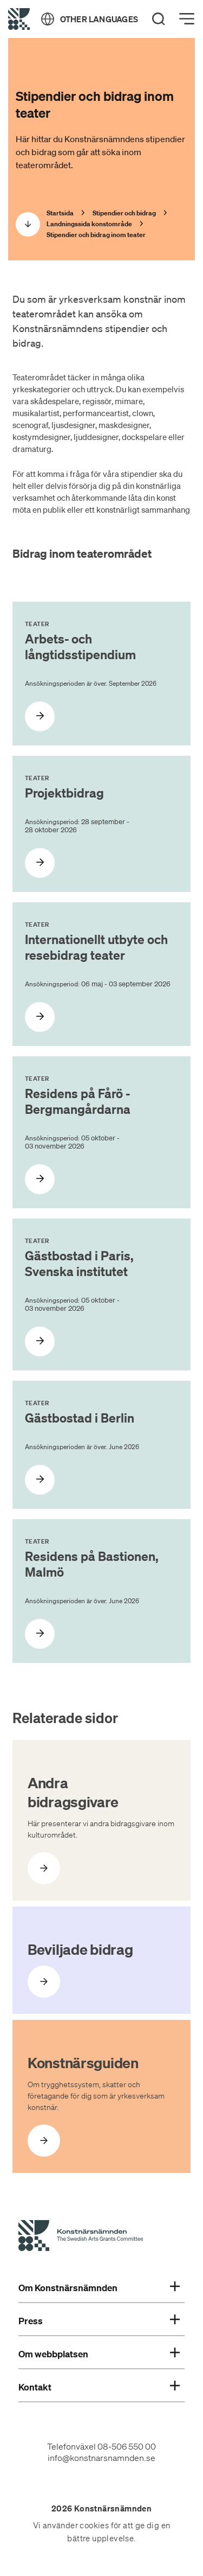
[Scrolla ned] (28, 224)
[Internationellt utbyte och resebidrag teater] (40, 1017)
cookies (94, 2525)
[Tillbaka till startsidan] (19, 19)
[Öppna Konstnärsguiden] (44, 2141)
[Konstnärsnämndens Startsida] (80, 2237)
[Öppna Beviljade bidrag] (44, 1982)
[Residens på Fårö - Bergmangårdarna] (40, 1179)
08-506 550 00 (126, 2446)
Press (99, 2321)
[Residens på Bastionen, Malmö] (40, 1634)
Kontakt (99, 2387)
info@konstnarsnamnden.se (101, 2457)
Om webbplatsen (99, 2354)
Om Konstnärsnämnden (99, 2287)
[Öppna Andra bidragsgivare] (44, 1868)
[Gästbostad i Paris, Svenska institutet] (40, 1341)
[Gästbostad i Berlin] (40, 1480)
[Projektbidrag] (40, 863)
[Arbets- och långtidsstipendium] (40, 716)
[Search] (158, 19)
